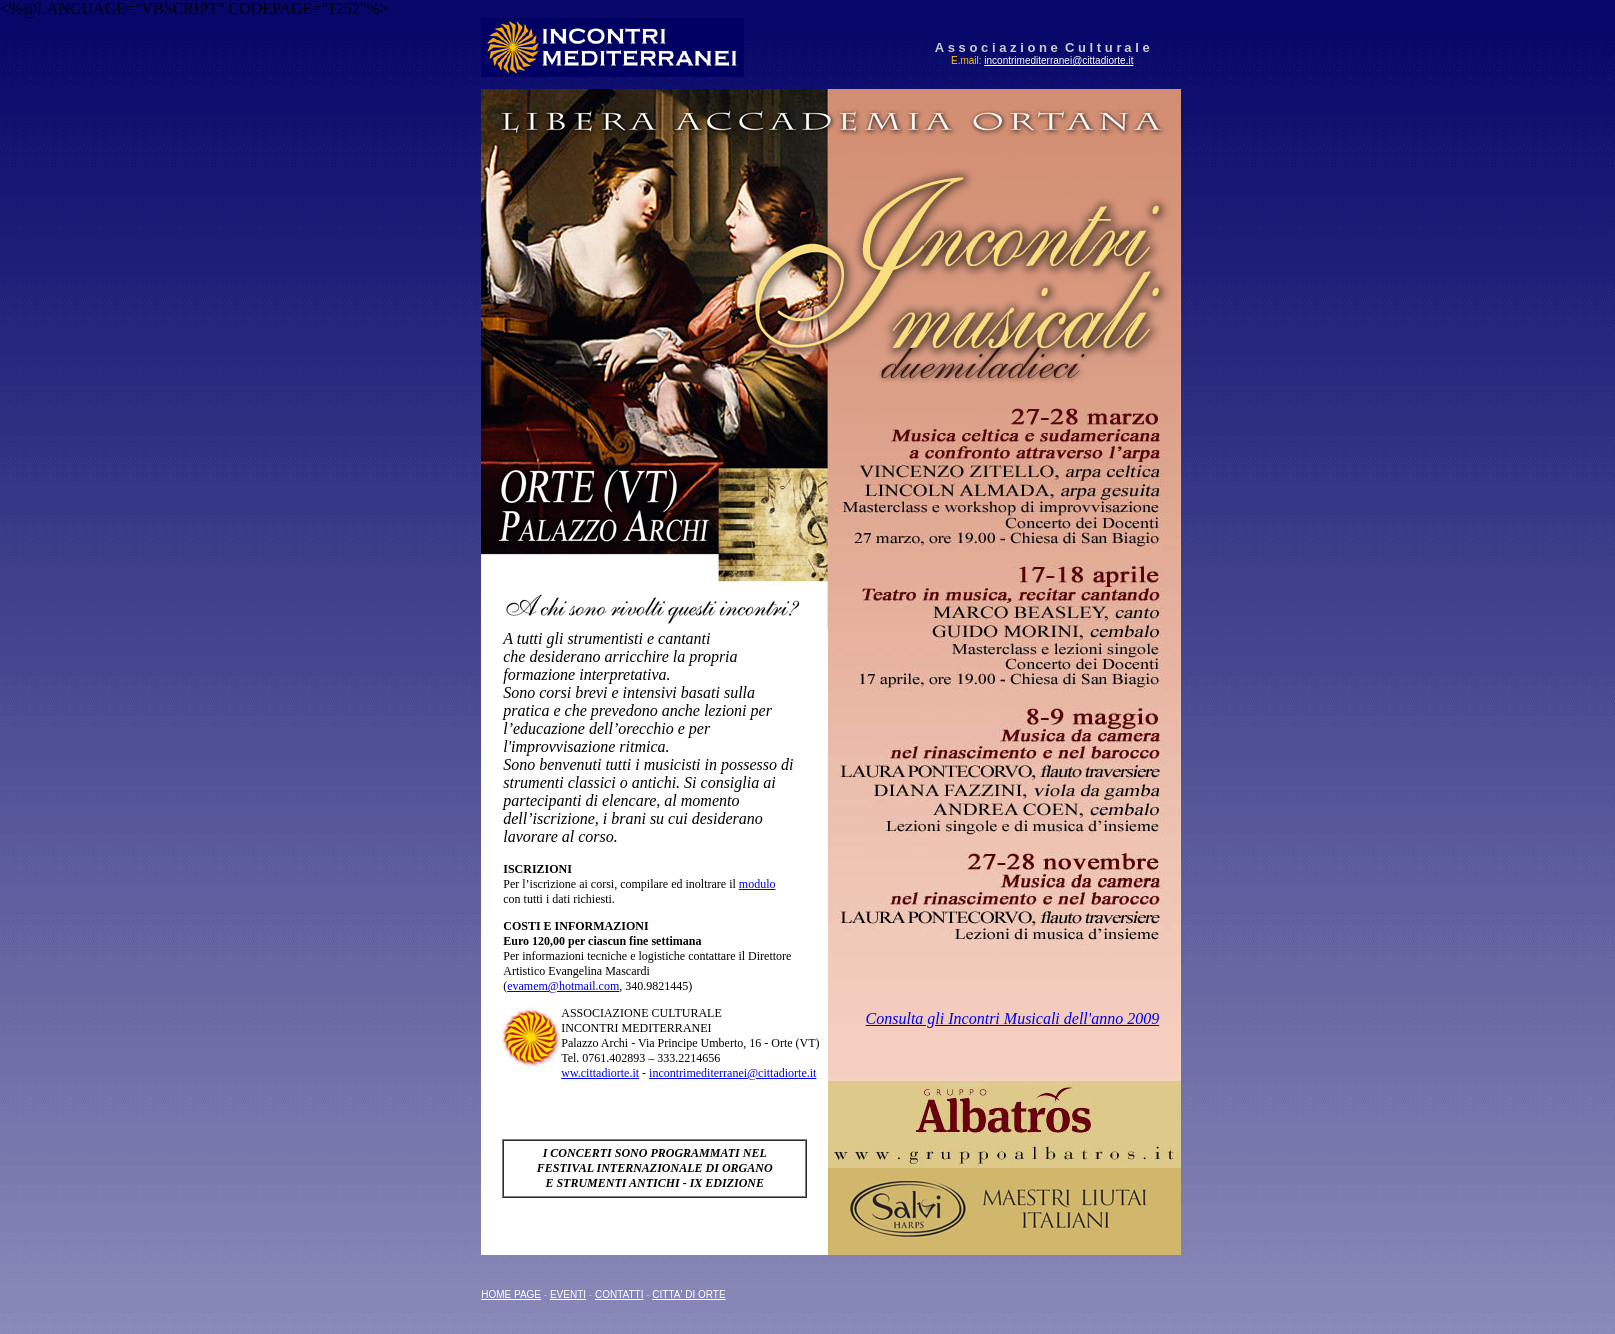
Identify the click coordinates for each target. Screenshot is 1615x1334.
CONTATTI (619, 1294)
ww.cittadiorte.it (600, 1073)
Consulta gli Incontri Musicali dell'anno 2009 (1013, 1018)
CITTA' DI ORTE (688, 1294)
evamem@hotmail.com (563, 986)
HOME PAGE (511, 1294)
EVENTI (568, 1294)
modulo (757, 884)
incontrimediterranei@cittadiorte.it (1058, 60)
